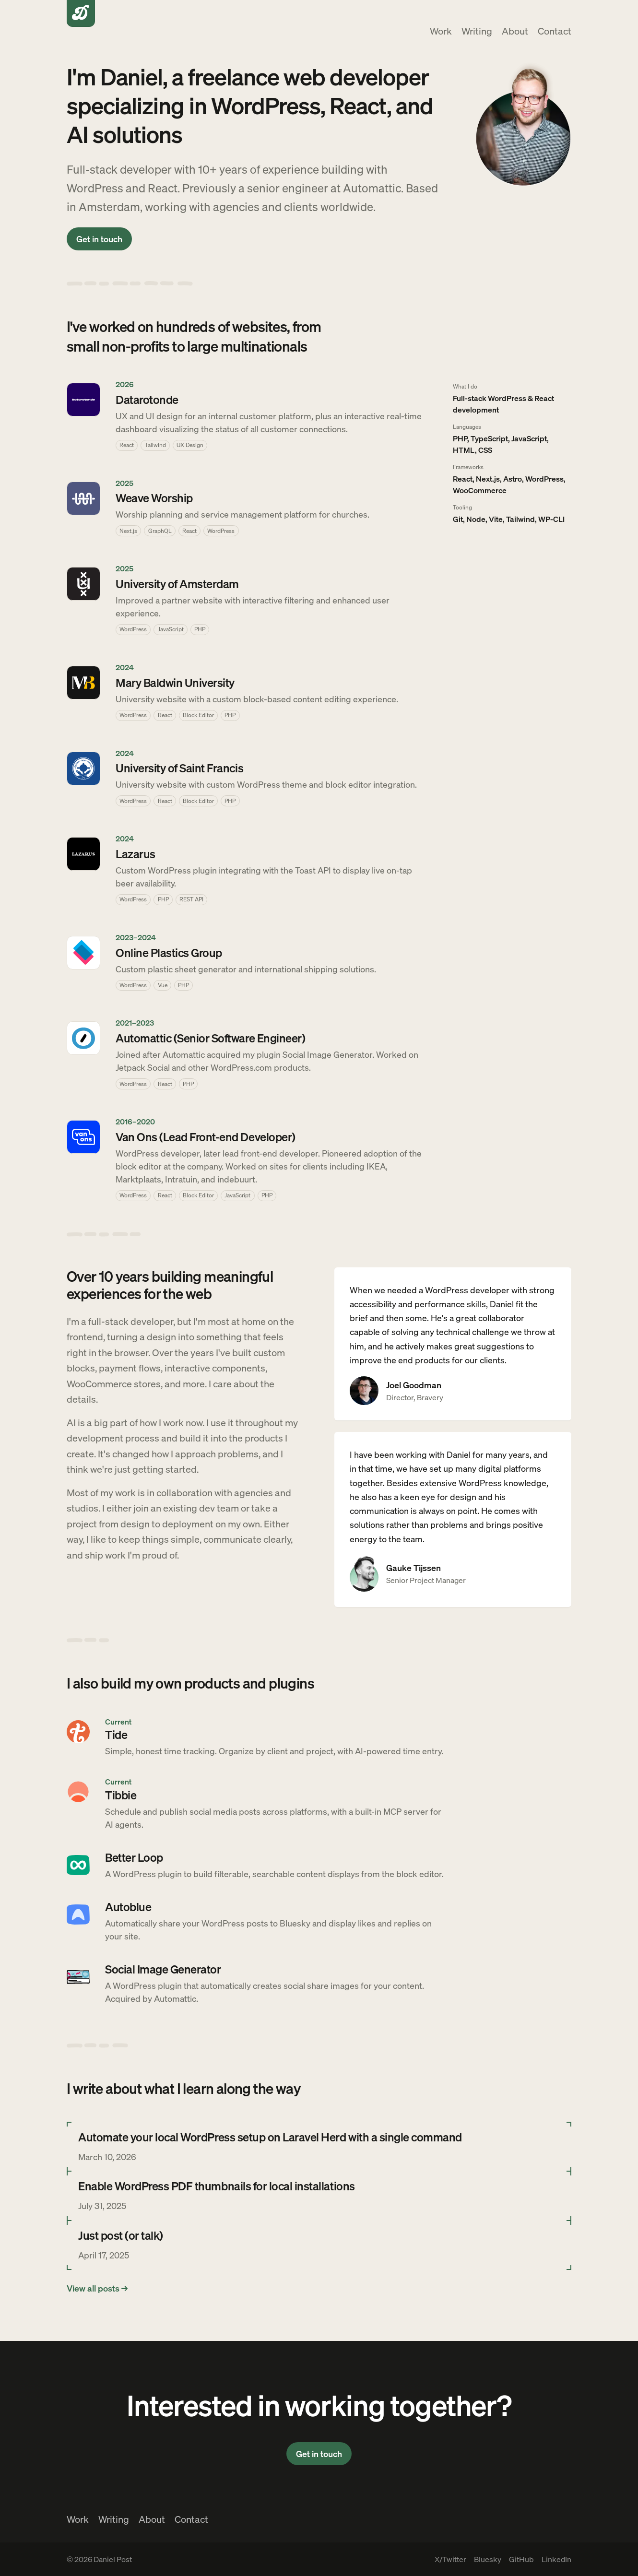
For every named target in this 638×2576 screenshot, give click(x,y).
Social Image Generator (163, 1969)
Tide (116, 1734)
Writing (476, 30)
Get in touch (99, 238)
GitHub (521, 2559)
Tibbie (120, 1794)
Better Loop (134, 1857)
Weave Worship (154, 497)
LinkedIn (556, 2559)
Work (441, 30)
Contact (554, 30)
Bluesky (487, 2559)
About (515, 30)
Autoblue (128, 1906)
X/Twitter (450, 2559)
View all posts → (97, 2287)
